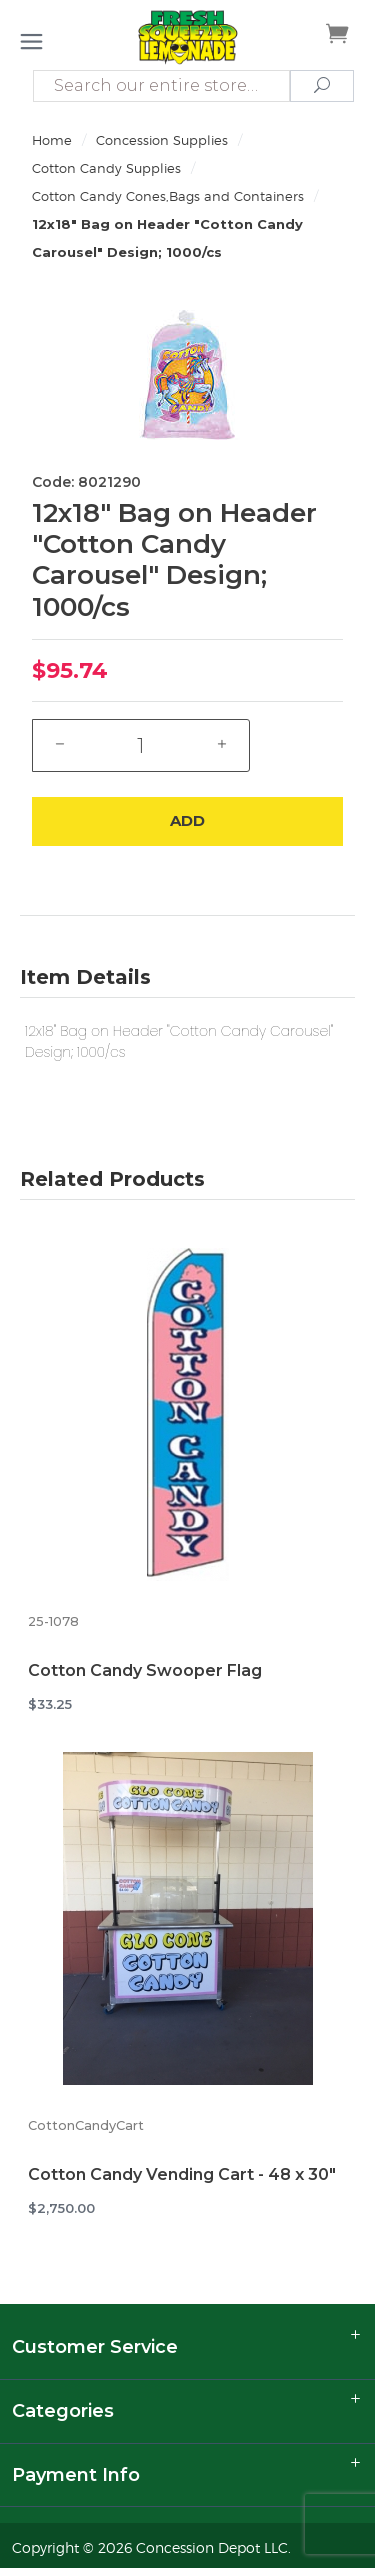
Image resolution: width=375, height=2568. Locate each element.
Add (187, 820)
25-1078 (53, 1621)
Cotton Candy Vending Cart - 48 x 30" (182, 2174)
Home (52, 140)
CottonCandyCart (86, 2125)
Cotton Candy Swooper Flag (145, 1670)
